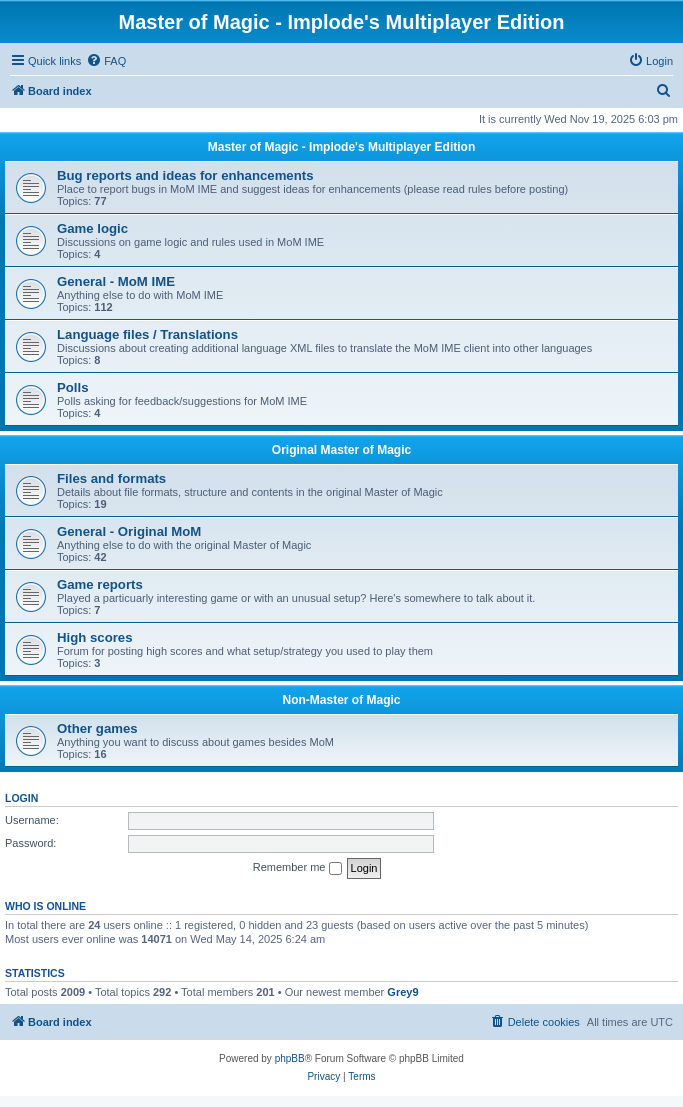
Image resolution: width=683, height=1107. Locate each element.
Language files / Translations (147, 334)
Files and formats (111, 478)
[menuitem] (106, 61)
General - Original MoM (129, 531)
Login (21, 798)
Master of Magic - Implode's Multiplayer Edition (342, 147)
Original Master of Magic (341, 450)
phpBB (290, 1058)
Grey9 (402, 992)
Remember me (297, 868)
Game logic (92, 228)
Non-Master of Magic (341, 700)
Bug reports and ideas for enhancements (185, 175)
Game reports (100, 584)
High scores (95, 637)
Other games (97, 728)
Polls (73, 387)
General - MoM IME (116, 281)
